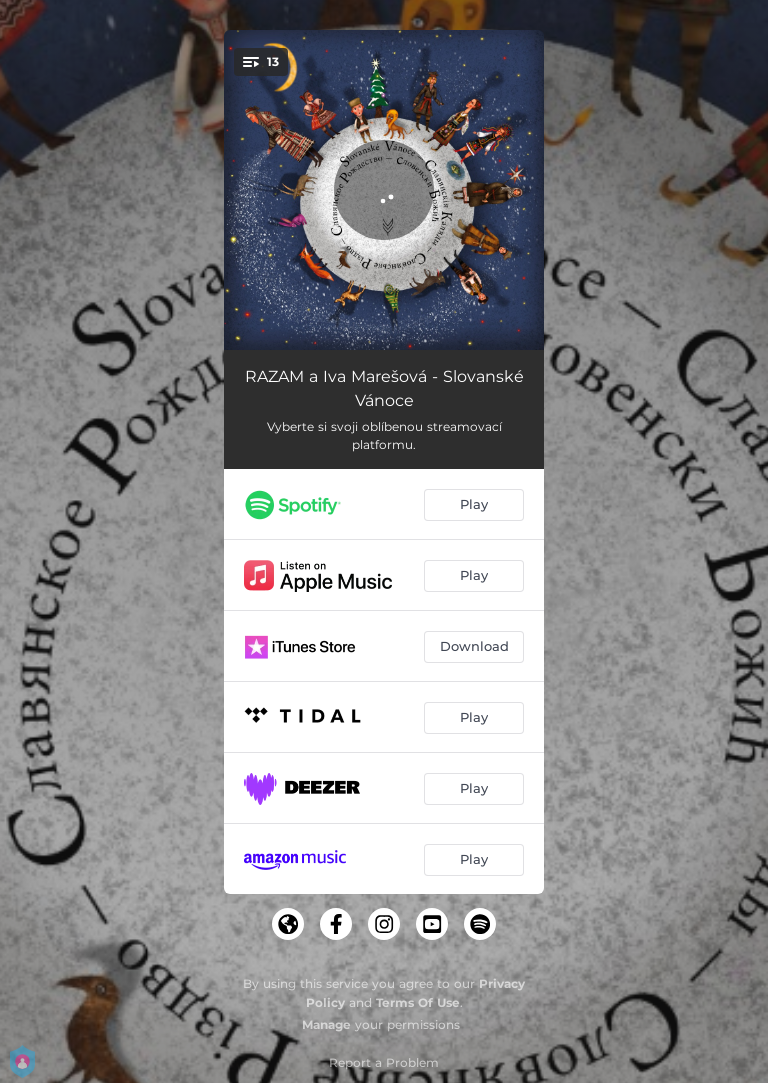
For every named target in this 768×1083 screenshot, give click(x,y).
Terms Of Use (418, 1002)
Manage (326, 1024)
